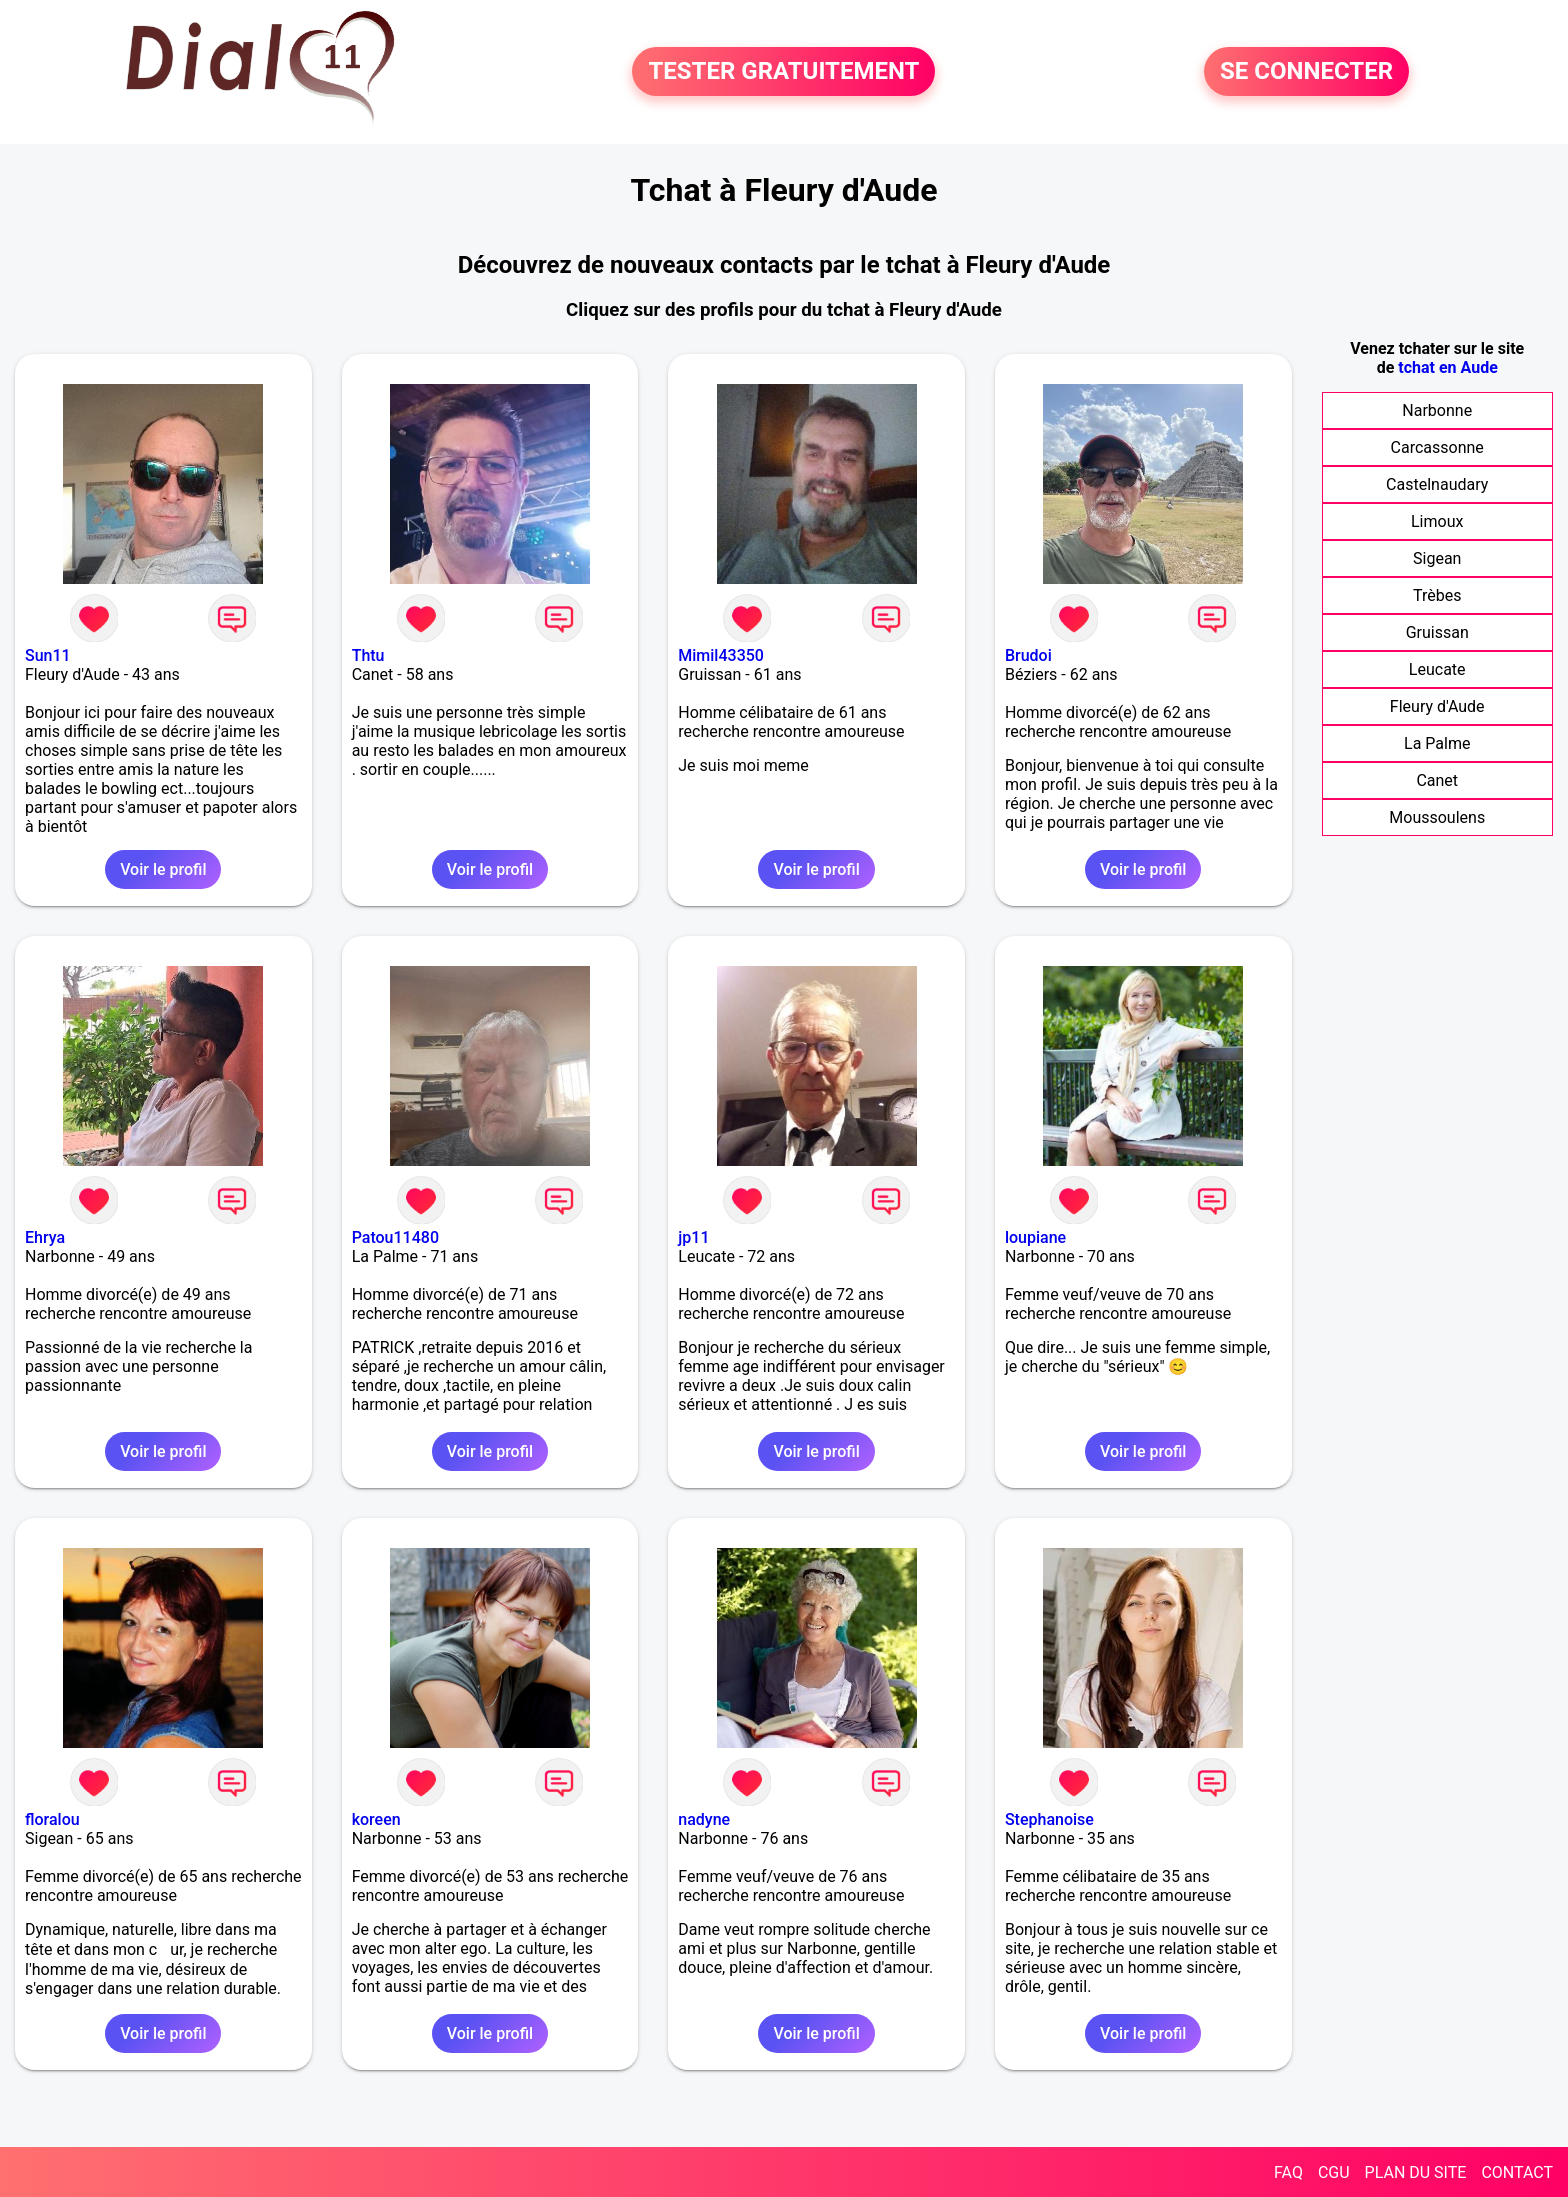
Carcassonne (1437, 447)
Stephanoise (1049, 1819)
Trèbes (1437, 595)
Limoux (1437, 521)
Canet (1437, 780)
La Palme (1437, 743)
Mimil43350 (721, 655)
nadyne (704, 1819)
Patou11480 (395, 1237)
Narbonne (1437, 410)
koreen (376, 1819)
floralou (52, 1819)
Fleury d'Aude (1437, 706)
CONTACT (1517, 2172)
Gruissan (1437, 632)
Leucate (1437, 669)
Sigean (1437, 558)
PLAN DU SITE (1416, 2172)
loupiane (1035, 1237)
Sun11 (48, 655)
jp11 (693, 1237)
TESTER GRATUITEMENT (783, 72)
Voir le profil (163, 869)
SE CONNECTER (1306, 72)
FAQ (1288, 2172)
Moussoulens (1437, 817)
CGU (1334, 2172)
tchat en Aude (1448, 367)
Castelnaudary (1437, 484)
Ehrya (45, 1237)
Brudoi (1028, 655)
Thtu (368, 655)
